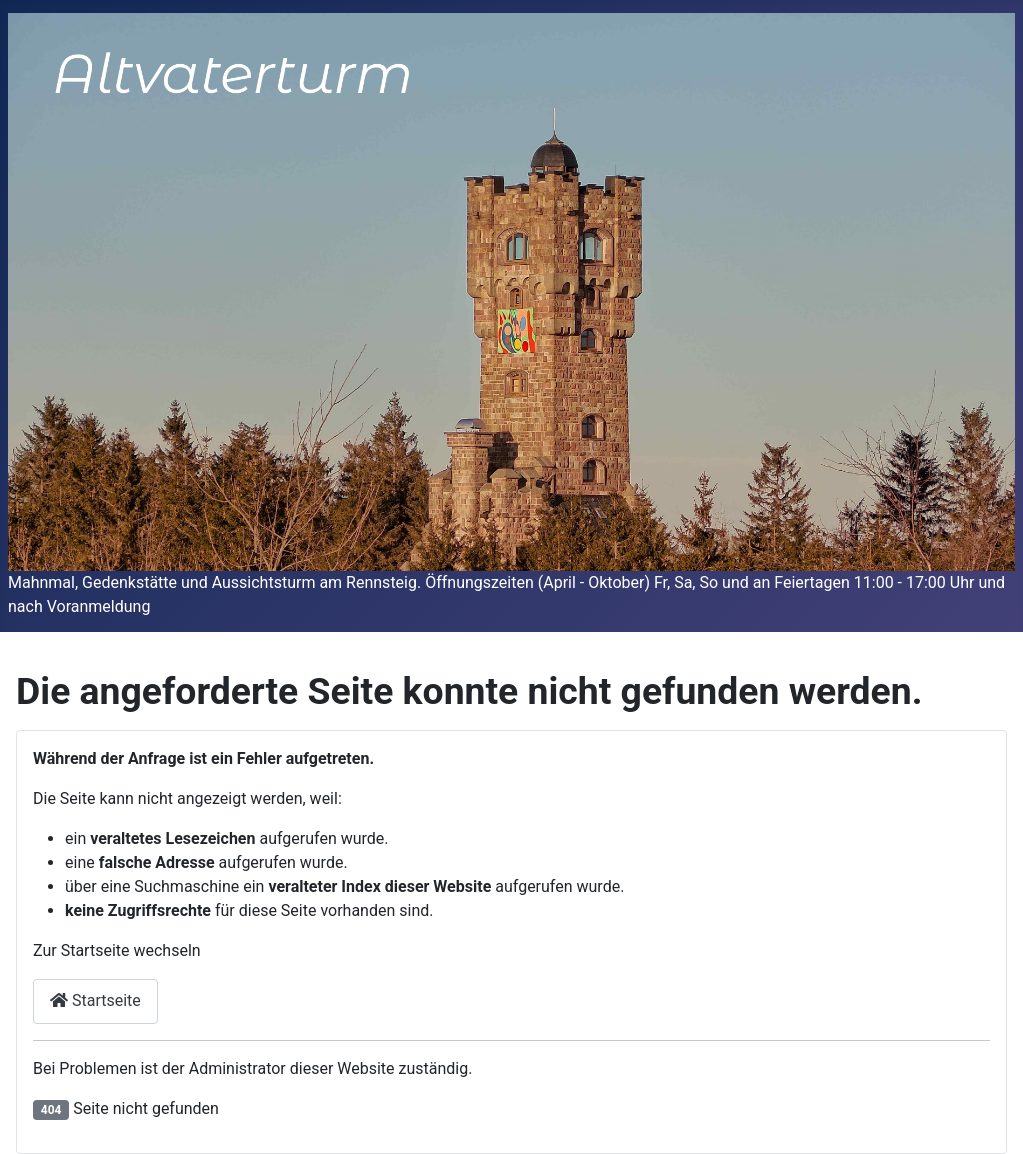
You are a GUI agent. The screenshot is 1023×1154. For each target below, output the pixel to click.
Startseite (95, 1000)
